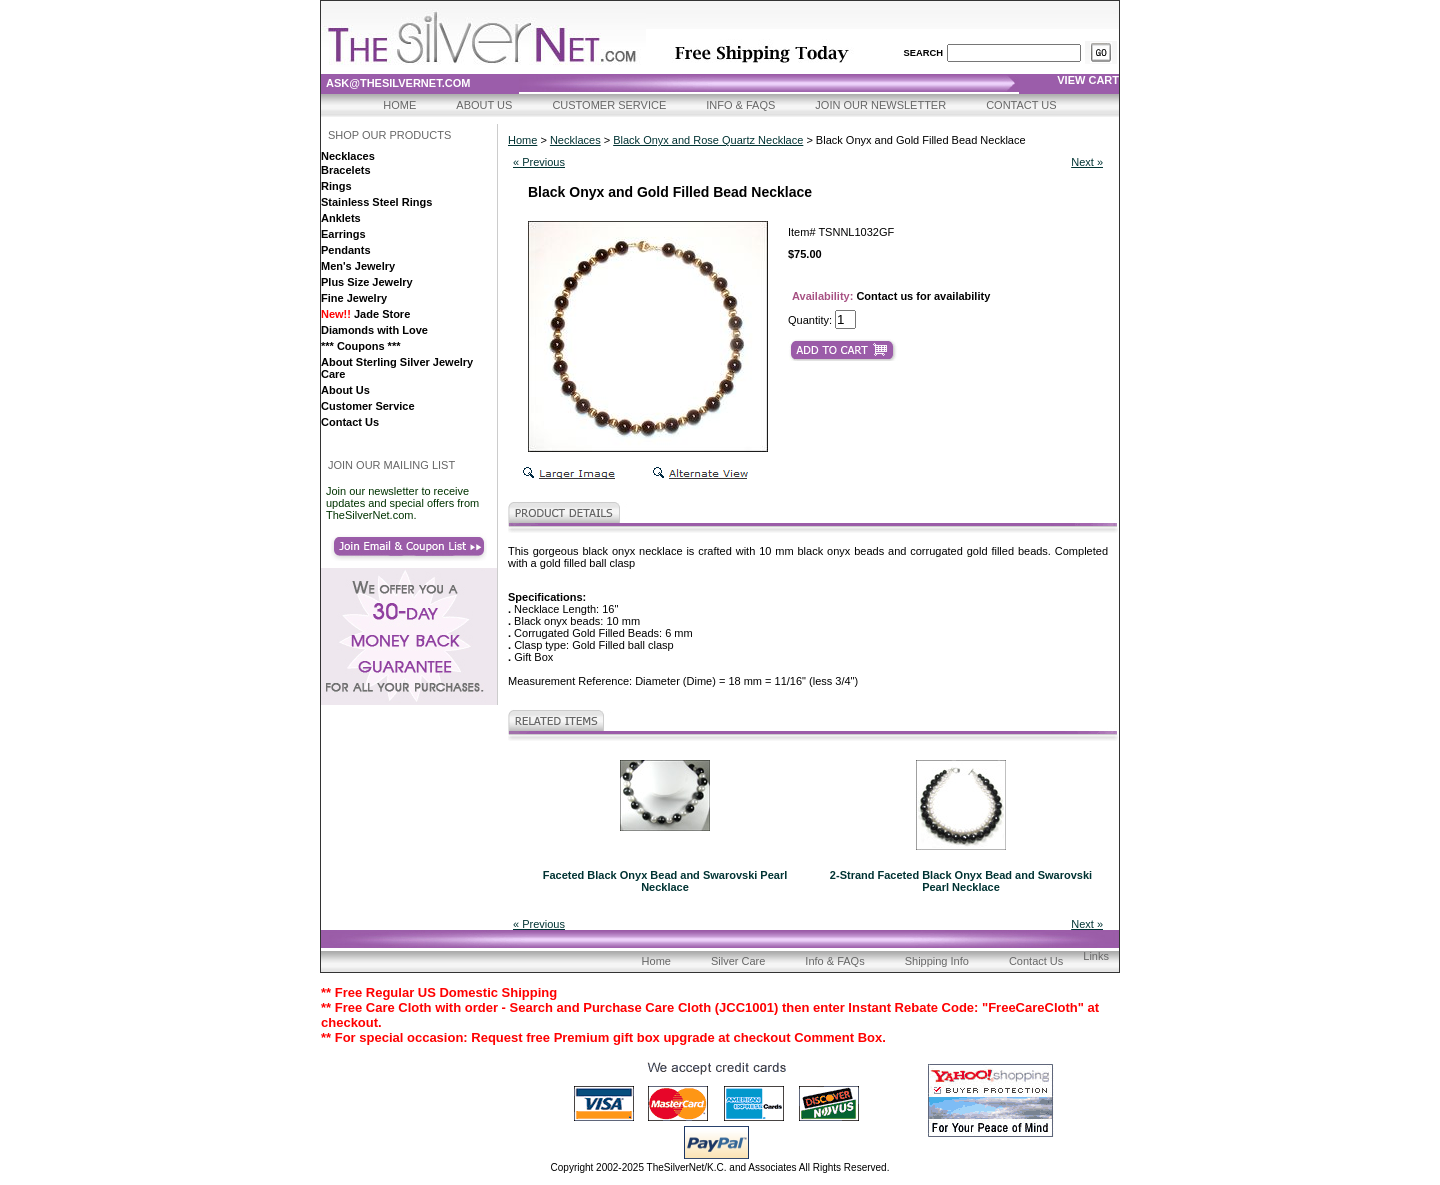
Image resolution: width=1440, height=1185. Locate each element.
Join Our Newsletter (880, 105)
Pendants (346, 250)
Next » (1087, 162)
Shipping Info (937, 961)
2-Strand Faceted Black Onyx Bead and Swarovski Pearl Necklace (961, 881)
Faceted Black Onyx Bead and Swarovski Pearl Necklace (665, 881)
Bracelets (346, 170)
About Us (484, 105)
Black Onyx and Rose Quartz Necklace (708, 140)
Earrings (343, 234)
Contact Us (1021, 105)
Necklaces (348, 156)
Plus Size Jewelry (367, 282)
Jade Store (365, 314)
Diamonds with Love (374, 330)
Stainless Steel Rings (376, 202)
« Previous (539, 162)
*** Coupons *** (360, 346)
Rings (336, 186)
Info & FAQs (740, 105)
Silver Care (738, 961)
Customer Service (609, 105)
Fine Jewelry (354, 298)
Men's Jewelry (358, 266)
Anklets (341, 218)
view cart (1088, 80)
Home (399, 105)
